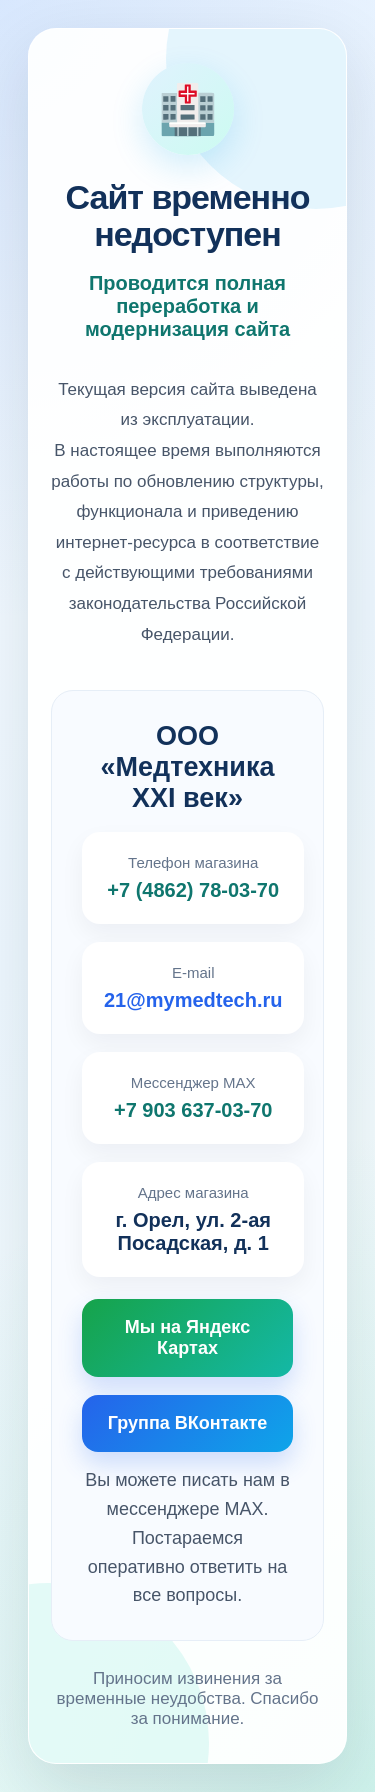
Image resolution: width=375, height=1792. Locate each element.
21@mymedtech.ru (193, 1000)
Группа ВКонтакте (188, 1423)
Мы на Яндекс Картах (187, 1337)
